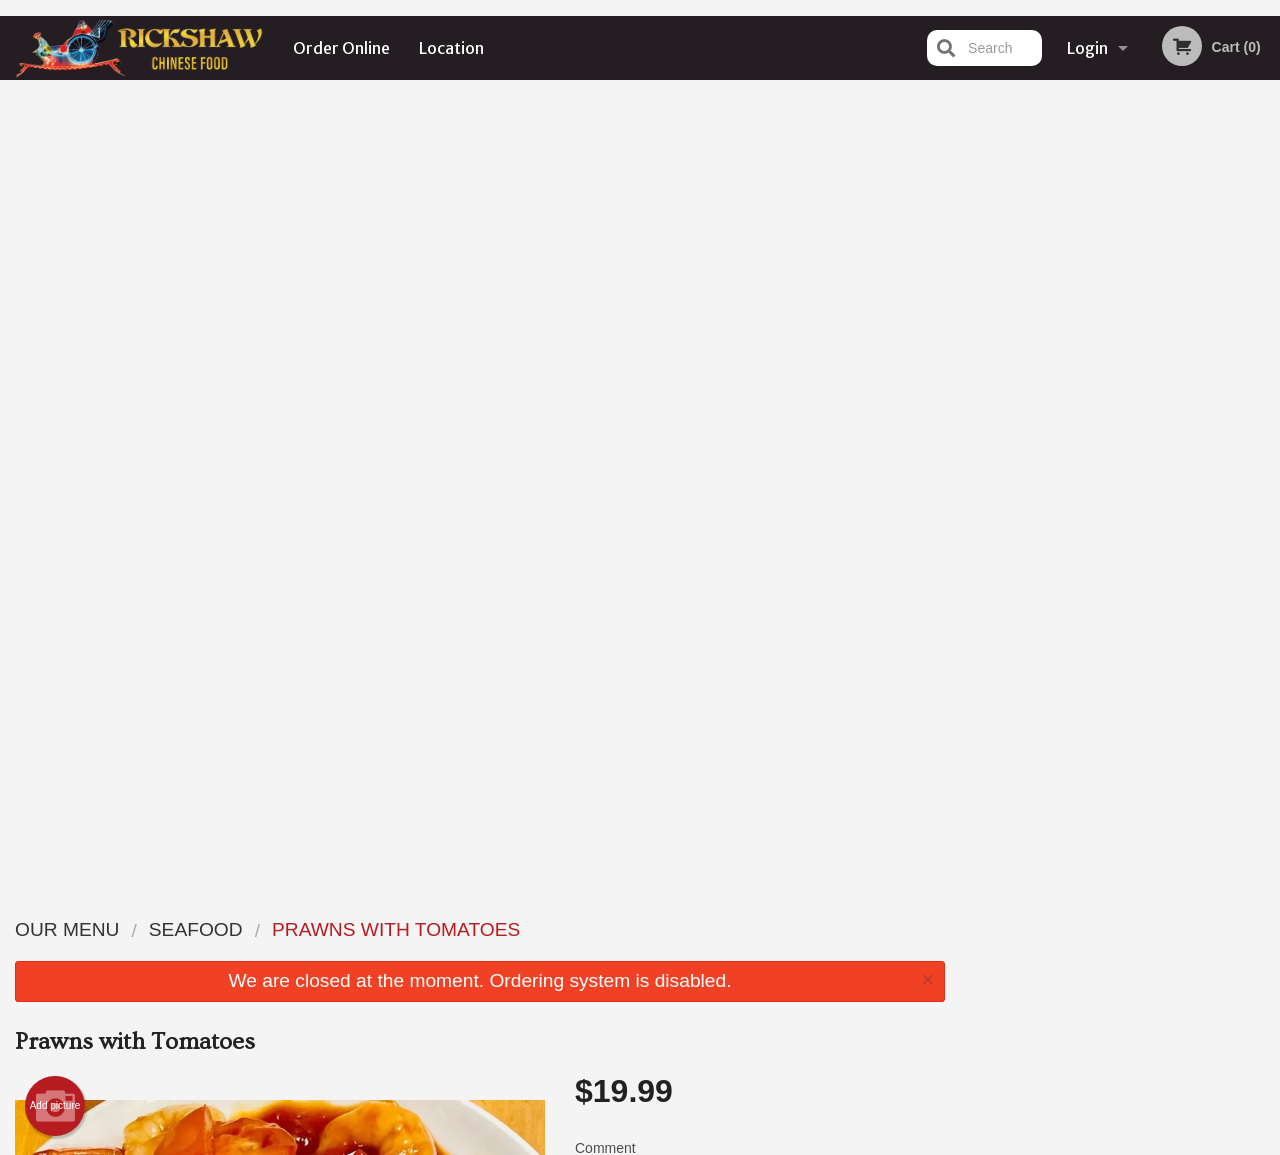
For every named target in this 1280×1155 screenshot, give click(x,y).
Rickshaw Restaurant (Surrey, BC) (302, 903)
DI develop (670, 1088)
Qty (631, 465)
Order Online (341, 48)
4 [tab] (1151, 413)
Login (1087, 48)
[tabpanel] (1120, 284)
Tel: (965, 977)
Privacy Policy (565, 1142)
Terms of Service (673, 1142)
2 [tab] (1091, 413)
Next (1265, 284)
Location (451, 48)
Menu (588, 928)
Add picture (55, 316)
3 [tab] (1121, 413)
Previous (976, 284)
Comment (760, 384)
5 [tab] (1181, 413)
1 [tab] (1061, 413)
